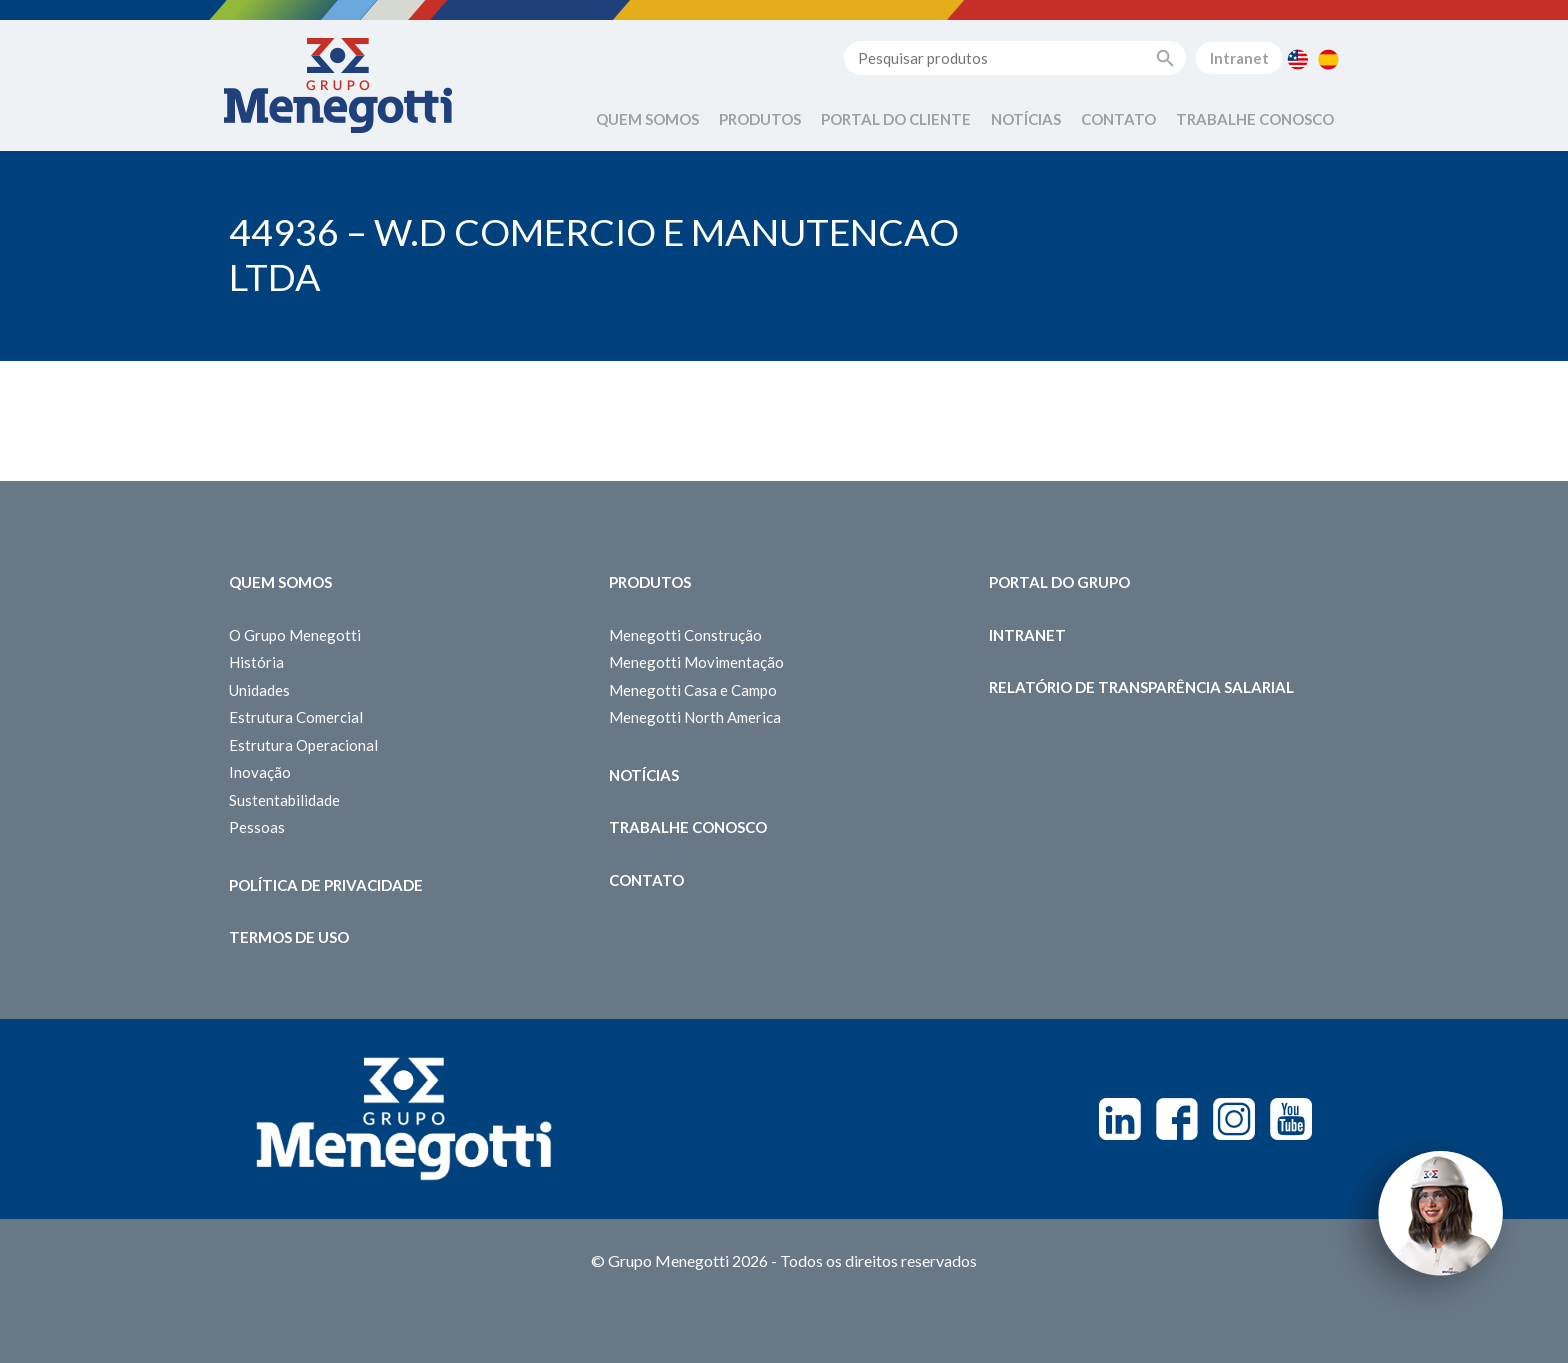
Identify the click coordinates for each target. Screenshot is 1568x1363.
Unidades (259, 690)
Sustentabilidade (284, 800)
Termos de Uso (289, 937)
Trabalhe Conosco (1255, 119)
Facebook (1177, 1119)
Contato (1118, 119)
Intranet (1239, 58)
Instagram (1234, 1119)
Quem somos (280, 582)
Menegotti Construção (685, 635)
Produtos (760, 119)
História (256, 662)
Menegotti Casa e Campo (693, 690)
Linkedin (1120, 1119)
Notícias (1026, 119)
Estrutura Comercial (296, 717)
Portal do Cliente (896, 119)
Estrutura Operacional (303, 745)
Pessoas (257, 827)
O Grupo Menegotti (295, 635)
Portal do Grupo (1059, 582)
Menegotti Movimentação (696, 662)
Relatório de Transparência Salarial (1141, 687)
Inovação (260, 772)
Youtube (1291, 1119)
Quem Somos (647, 119)
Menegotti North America (695, 717)
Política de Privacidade (326, 885)
